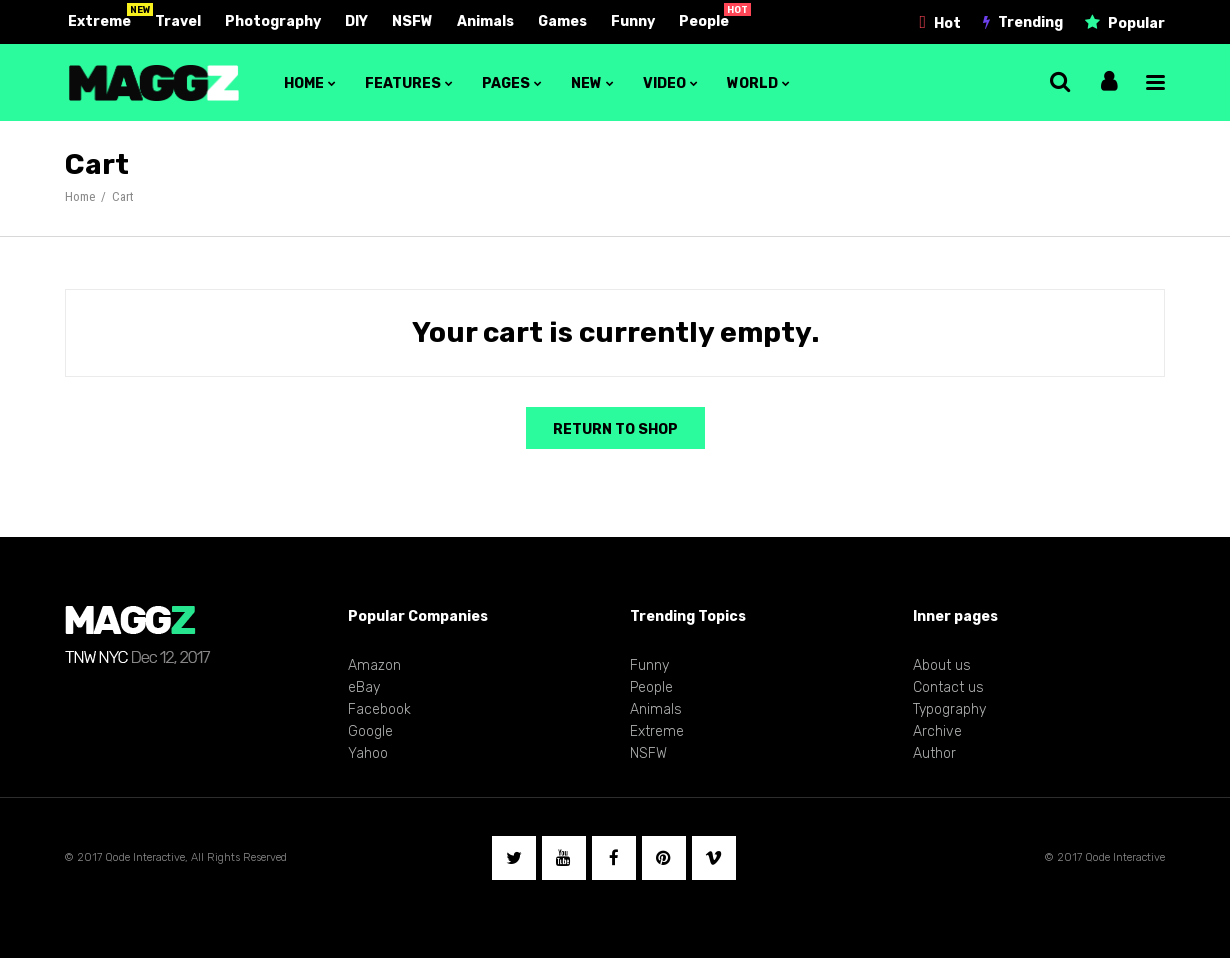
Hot (947, 23)
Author (934, 753)
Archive (937, 731)
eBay (364, 687)
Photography (273, 21)
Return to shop (615, 429)
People (704, 21)
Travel (178, 21)
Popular (1136, 23)
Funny (633, 21)
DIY (356, 21)
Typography (949, 709)
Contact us (948, 687)
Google (370, 731)
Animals (485, 21)
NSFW (412, 21)
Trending (1030, 22)
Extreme (99, 21)
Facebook (379, 709)
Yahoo (368, 753)
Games (562, 21)
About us (942, 665)
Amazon (374, 665)
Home (80, 196)
